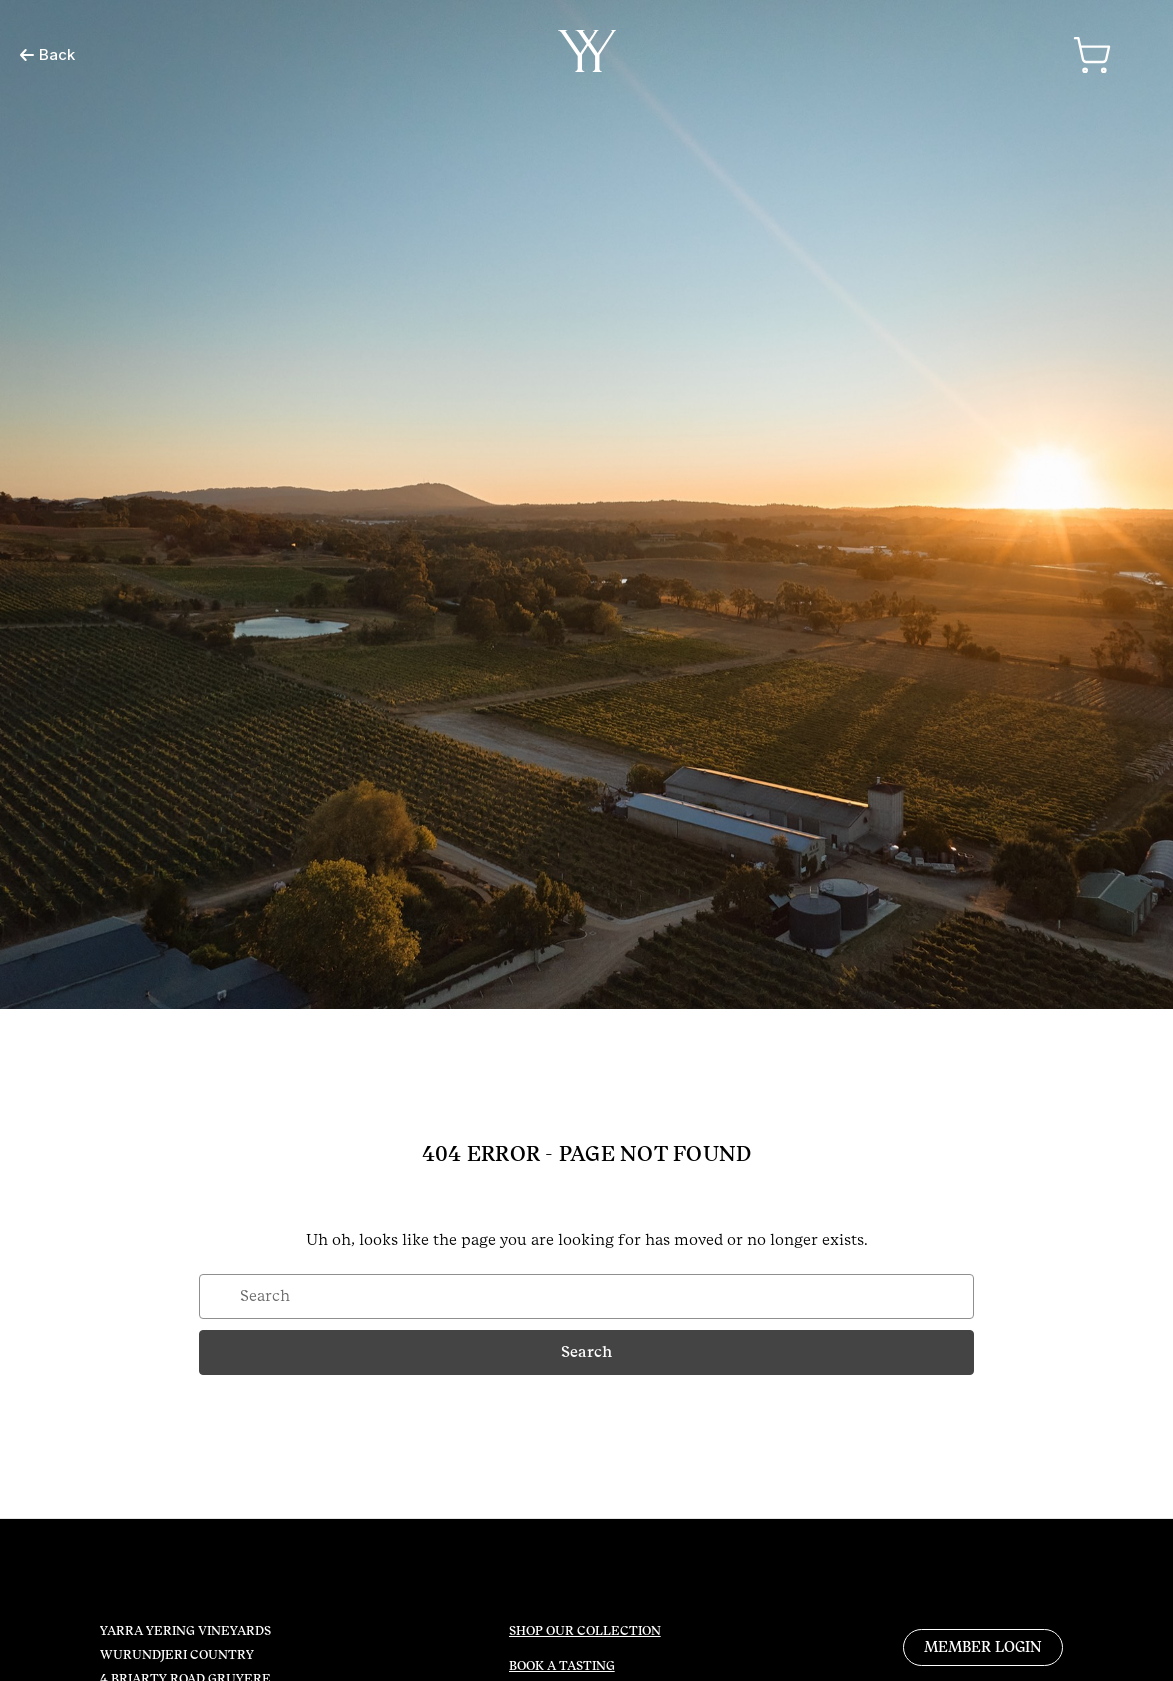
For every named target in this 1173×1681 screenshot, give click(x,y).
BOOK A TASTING (562, 1666)
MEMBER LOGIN (983, 1647)
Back (47, 54)
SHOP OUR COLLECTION (585, 1631)
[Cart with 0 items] (1092, 55)
